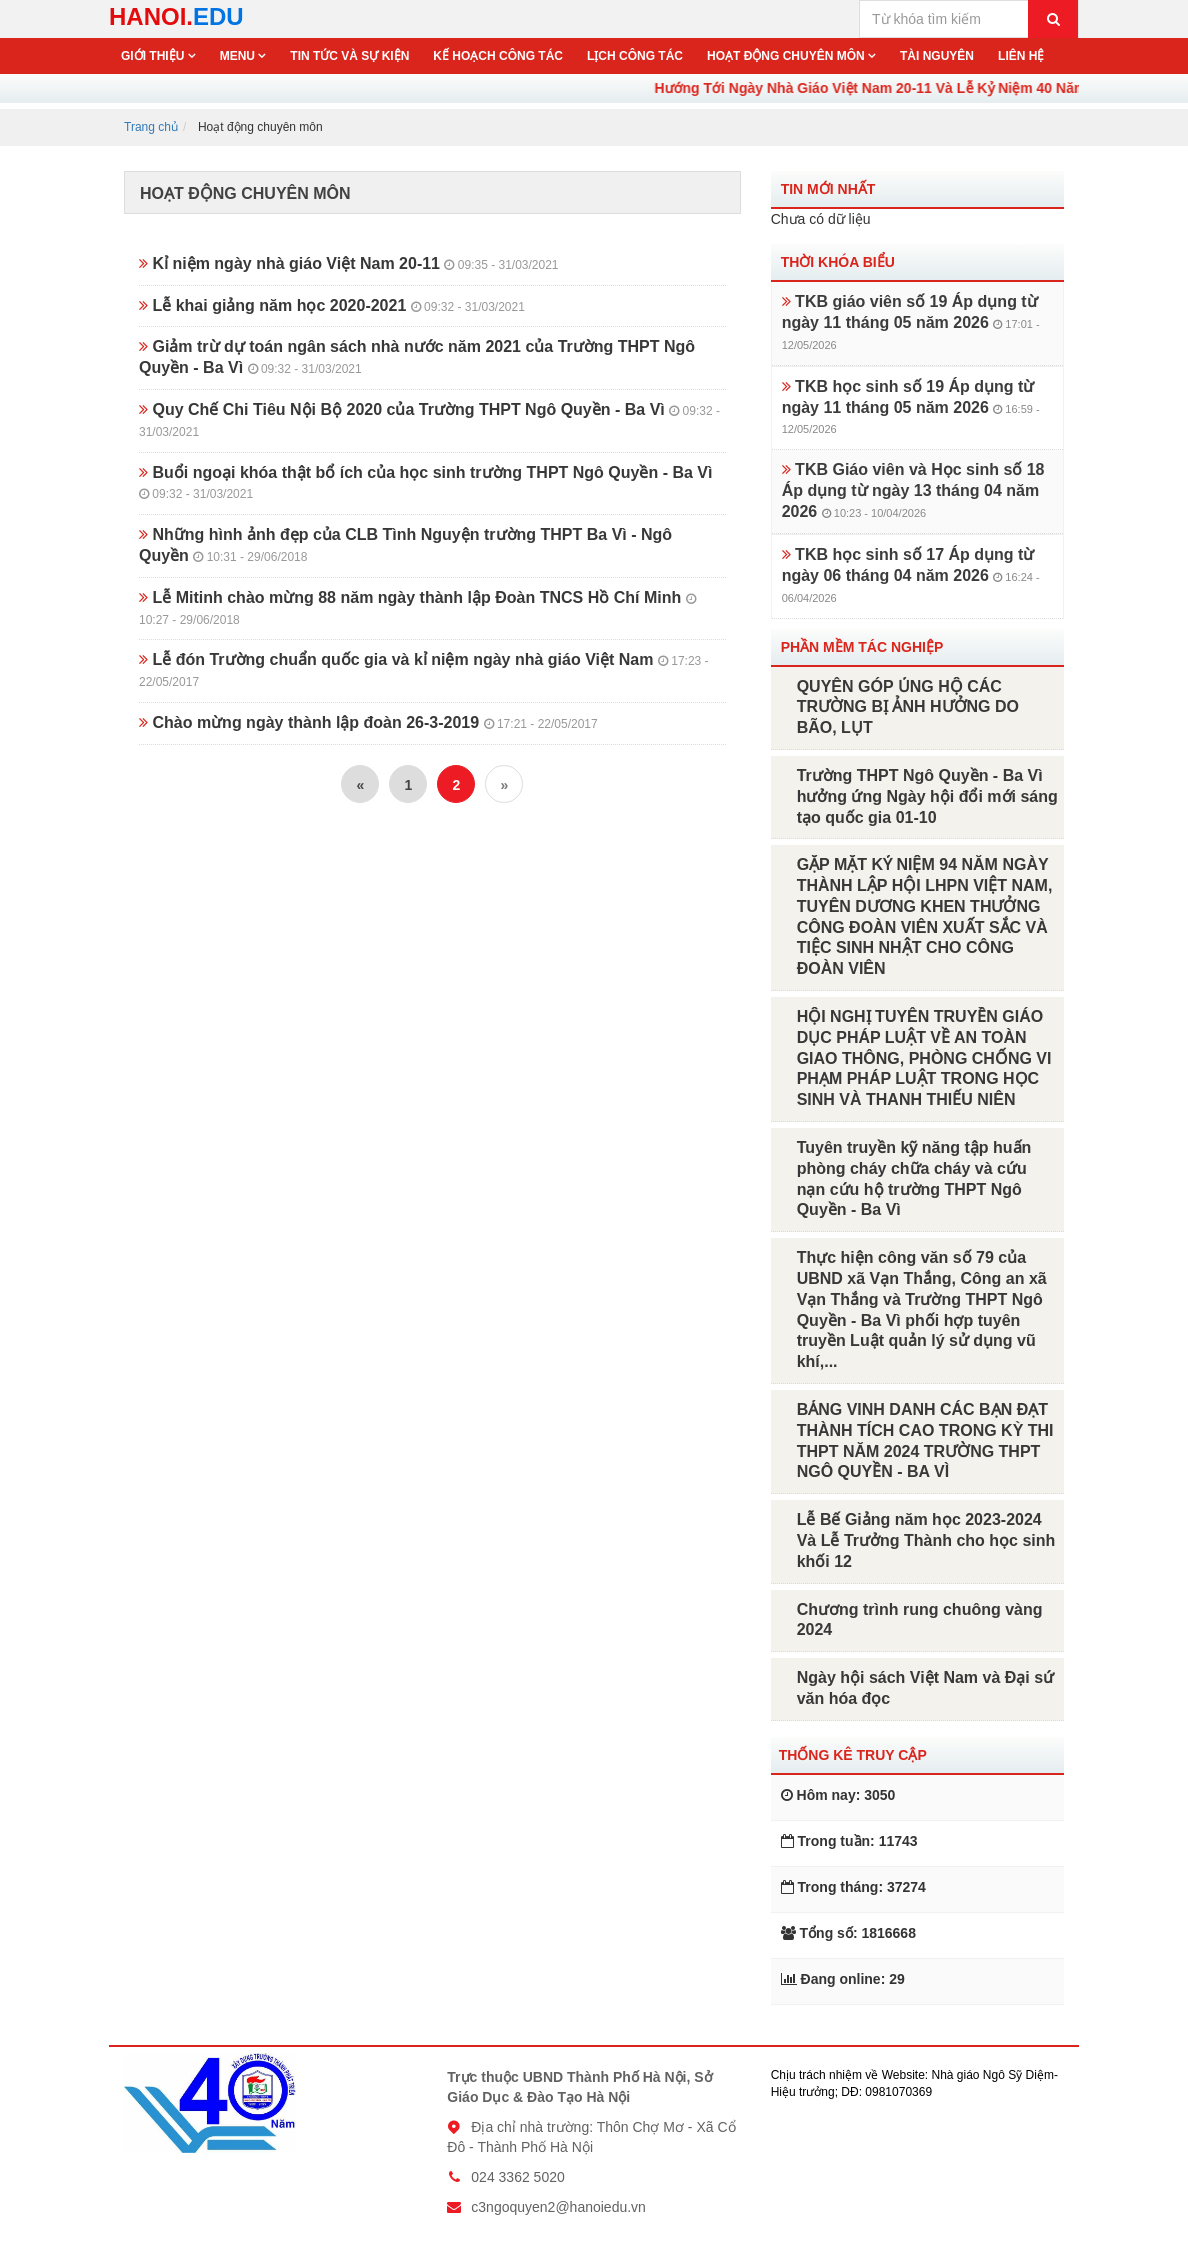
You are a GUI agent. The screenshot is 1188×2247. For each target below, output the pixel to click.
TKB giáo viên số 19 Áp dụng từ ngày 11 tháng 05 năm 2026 (911, 322)
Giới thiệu (154, 56)
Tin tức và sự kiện (349, 56)
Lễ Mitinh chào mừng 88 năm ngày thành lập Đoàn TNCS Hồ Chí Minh (417, 608)
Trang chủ (151, 127)
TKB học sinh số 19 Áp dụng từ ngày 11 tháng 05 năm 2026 (911, 407)
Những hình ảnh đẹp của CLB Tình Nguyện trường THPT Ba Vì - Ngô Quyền (405, 545)
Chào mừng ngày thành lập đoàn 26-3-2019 (368, 722)
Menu (239, 56)
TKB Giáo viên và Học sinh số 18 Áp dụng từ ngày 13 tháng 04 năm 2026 (913, 490)
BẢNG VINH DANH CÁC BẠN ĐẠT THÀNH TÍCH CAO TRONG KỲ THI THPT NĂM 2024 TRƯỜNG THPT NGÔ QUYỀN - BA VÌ (925, 1440)
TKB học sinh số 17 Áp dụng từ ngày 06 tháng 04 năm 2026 (911, 575)
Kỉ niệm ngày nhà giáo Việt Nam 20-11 (349, 263)
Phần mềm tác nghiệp (862, 647)
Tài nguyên (937, 56)
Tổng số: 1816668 (848, 1933)
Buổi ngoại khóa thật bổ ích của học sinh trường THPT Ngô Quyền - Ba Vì (425, 483)
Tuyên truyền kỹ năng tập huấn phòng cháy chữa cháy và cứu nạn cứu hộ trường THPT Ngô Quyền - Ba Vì (914, 1178)
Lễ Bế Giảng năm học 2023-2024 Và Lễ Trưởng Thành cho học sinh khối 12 (926, 1540)
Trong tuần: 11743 (849, 1841)
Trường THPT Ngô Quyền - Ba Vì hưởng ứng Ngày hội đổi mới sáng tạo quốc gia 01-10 (927, 796)
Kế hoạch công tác (498, 56)
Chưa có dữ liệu (821, 219)
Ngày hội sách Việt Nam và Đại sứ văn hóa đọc (925, 1688)
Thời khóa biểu (838, 262)
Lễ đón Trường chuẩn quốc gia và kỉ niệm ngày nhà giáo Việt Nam (424, 670)
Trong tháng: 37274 (853, 1887)
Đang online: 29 (843, 1979)
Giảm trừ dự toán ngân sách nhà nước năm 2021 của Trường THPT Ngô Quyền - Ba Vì (417, 357)
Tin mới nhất (828, 189)
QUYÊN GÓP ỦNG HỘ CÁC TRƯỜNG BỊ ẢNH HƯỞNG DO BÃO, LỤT (908, 707)
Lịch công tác (635, 56)
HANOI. (176, 16)
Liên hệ (1021, 56)
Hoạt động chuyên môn (787, 56)
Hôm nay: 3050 (838, 1795)
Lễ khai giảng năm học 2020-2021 (332, 305)
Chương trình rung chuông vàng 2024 (920, 1620)
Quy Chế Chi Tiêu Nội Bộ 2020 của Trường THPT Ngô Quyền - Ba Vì (429, 420)
